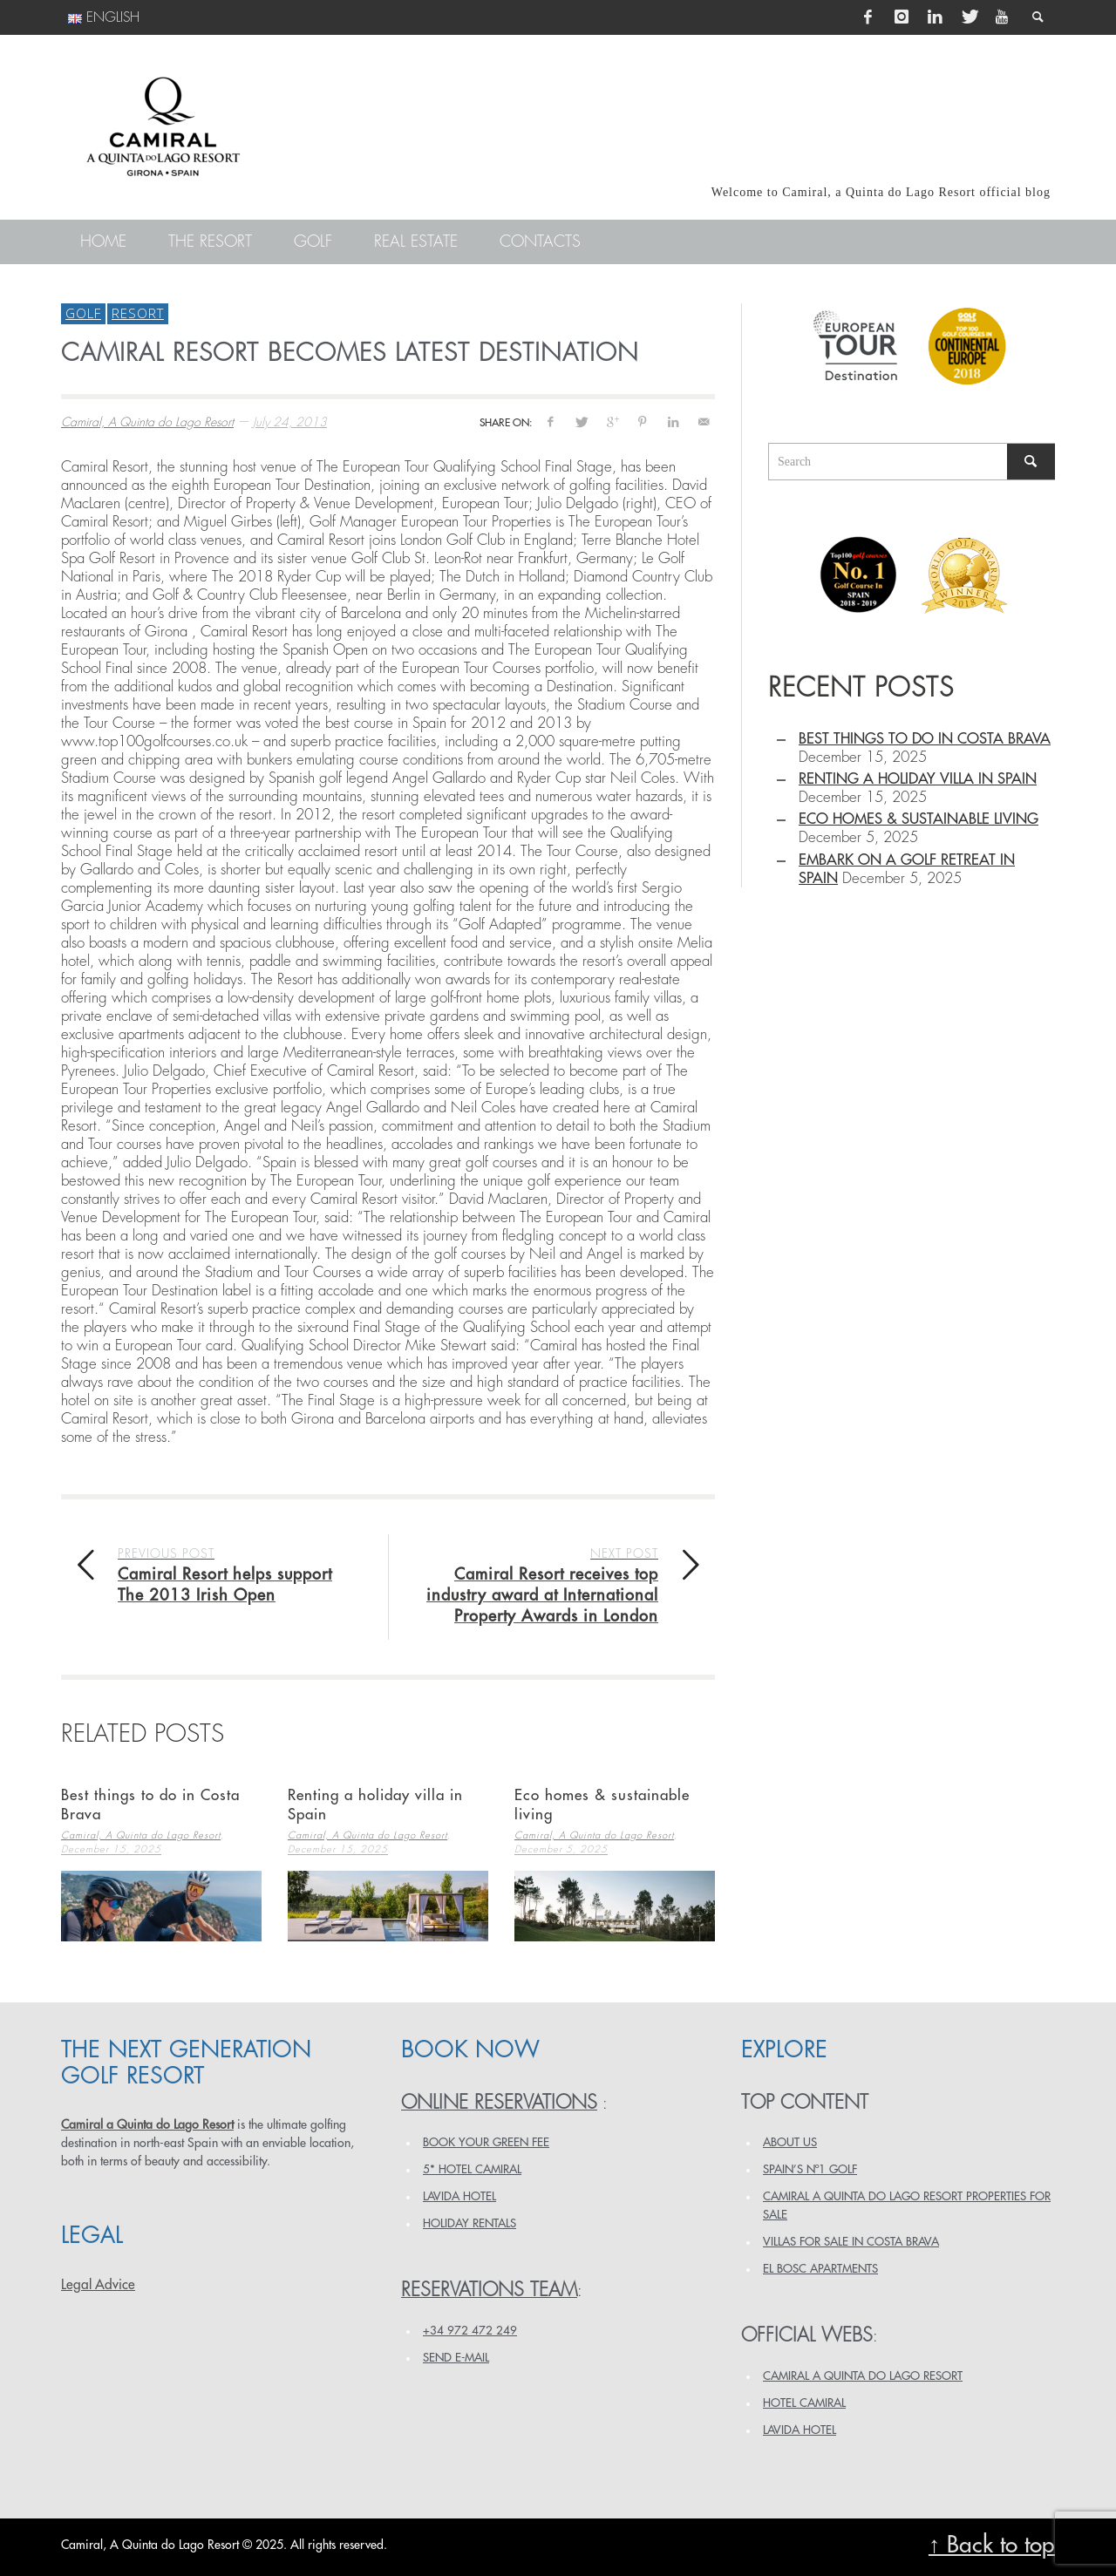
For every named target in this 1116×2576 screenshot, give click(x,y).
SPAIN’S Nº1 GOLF (810, 2169)
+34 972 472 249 (470, 2330)
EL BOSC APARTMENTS (820, 2268)
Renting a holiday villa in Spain (918, 778)
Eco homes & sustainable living (918, 819)
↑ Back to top (992, 2545)
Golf (83, 313)
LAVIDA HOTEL (459, 2196)
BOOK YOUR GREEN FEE (486, 2142)
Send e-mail (456, 2357)
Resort (138, 313)
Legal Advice (98, 2285)
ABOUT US (790, 2142)
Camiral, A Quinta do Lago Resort (147, 422)
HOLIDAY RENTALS (469, 2223)
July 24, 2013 (290, 422)
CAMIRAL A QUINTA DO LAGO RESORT (863, 2376)
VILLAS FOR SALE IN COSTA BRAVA (851, 2241)
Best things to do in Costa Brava (925, 738)
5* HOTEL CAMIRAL (472, 2169)
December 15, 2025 (111, 1850)
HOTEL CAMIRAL (804, 2403)
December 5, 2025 (561, 1850)
